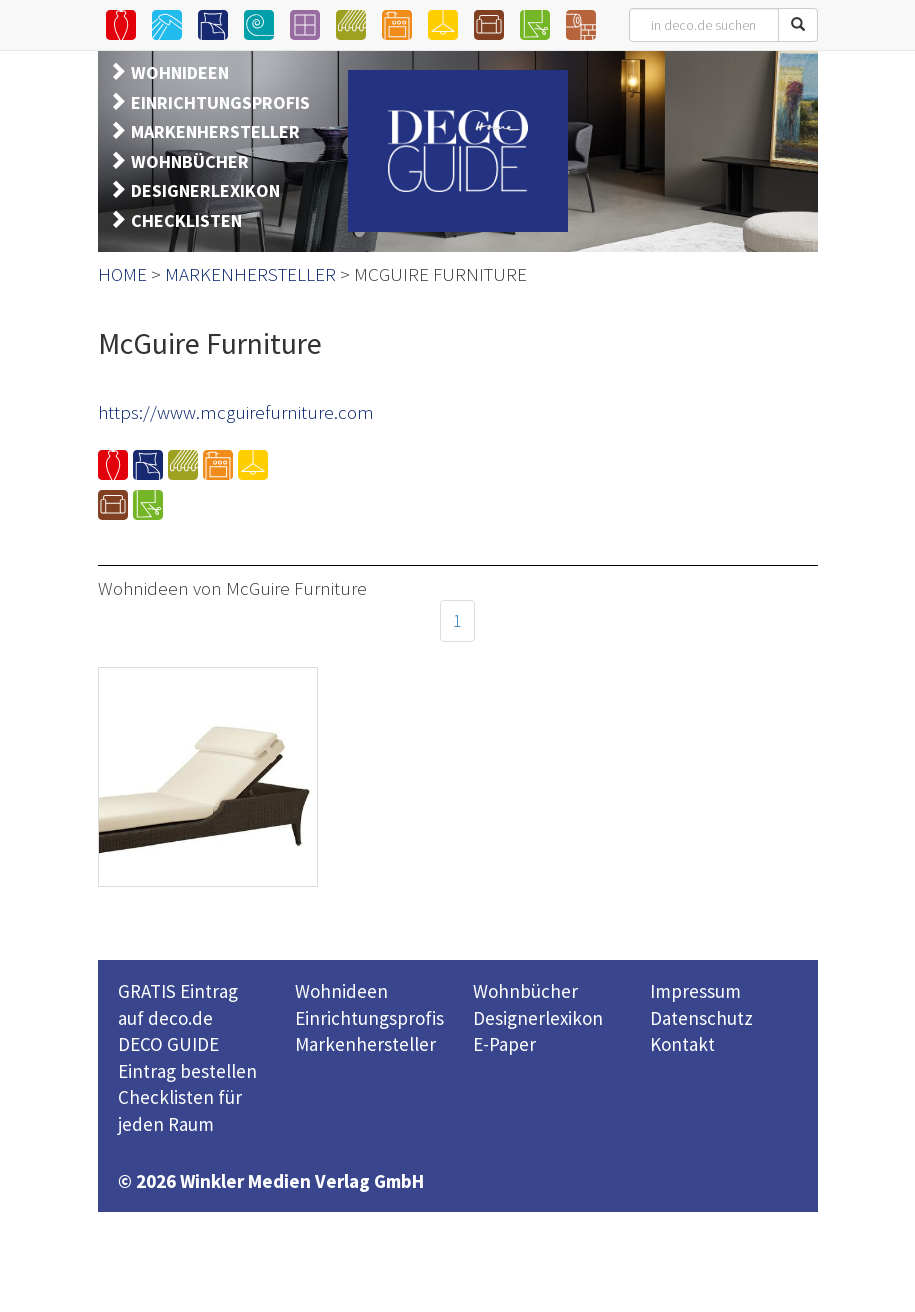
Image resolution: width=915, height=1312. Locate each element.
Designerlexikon (538, 1018)
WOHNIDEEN (180, 72)
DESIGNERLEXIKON (205, 190)
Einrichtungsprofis (369, 1018)
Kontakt (682, 1044)
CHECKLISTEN (186, 220)
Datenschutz (701, 1018)
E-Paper (504, 1044)
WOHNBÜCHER (190, 161)
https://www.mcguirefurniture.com (236, 412)
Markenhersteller (365, 1044)
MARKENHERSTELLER (215, 131)
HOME (122, 274)
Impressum (695, 991)
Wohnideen (341, 991)
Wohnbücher (525, 991)
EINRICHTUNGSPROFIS (220, 102)
